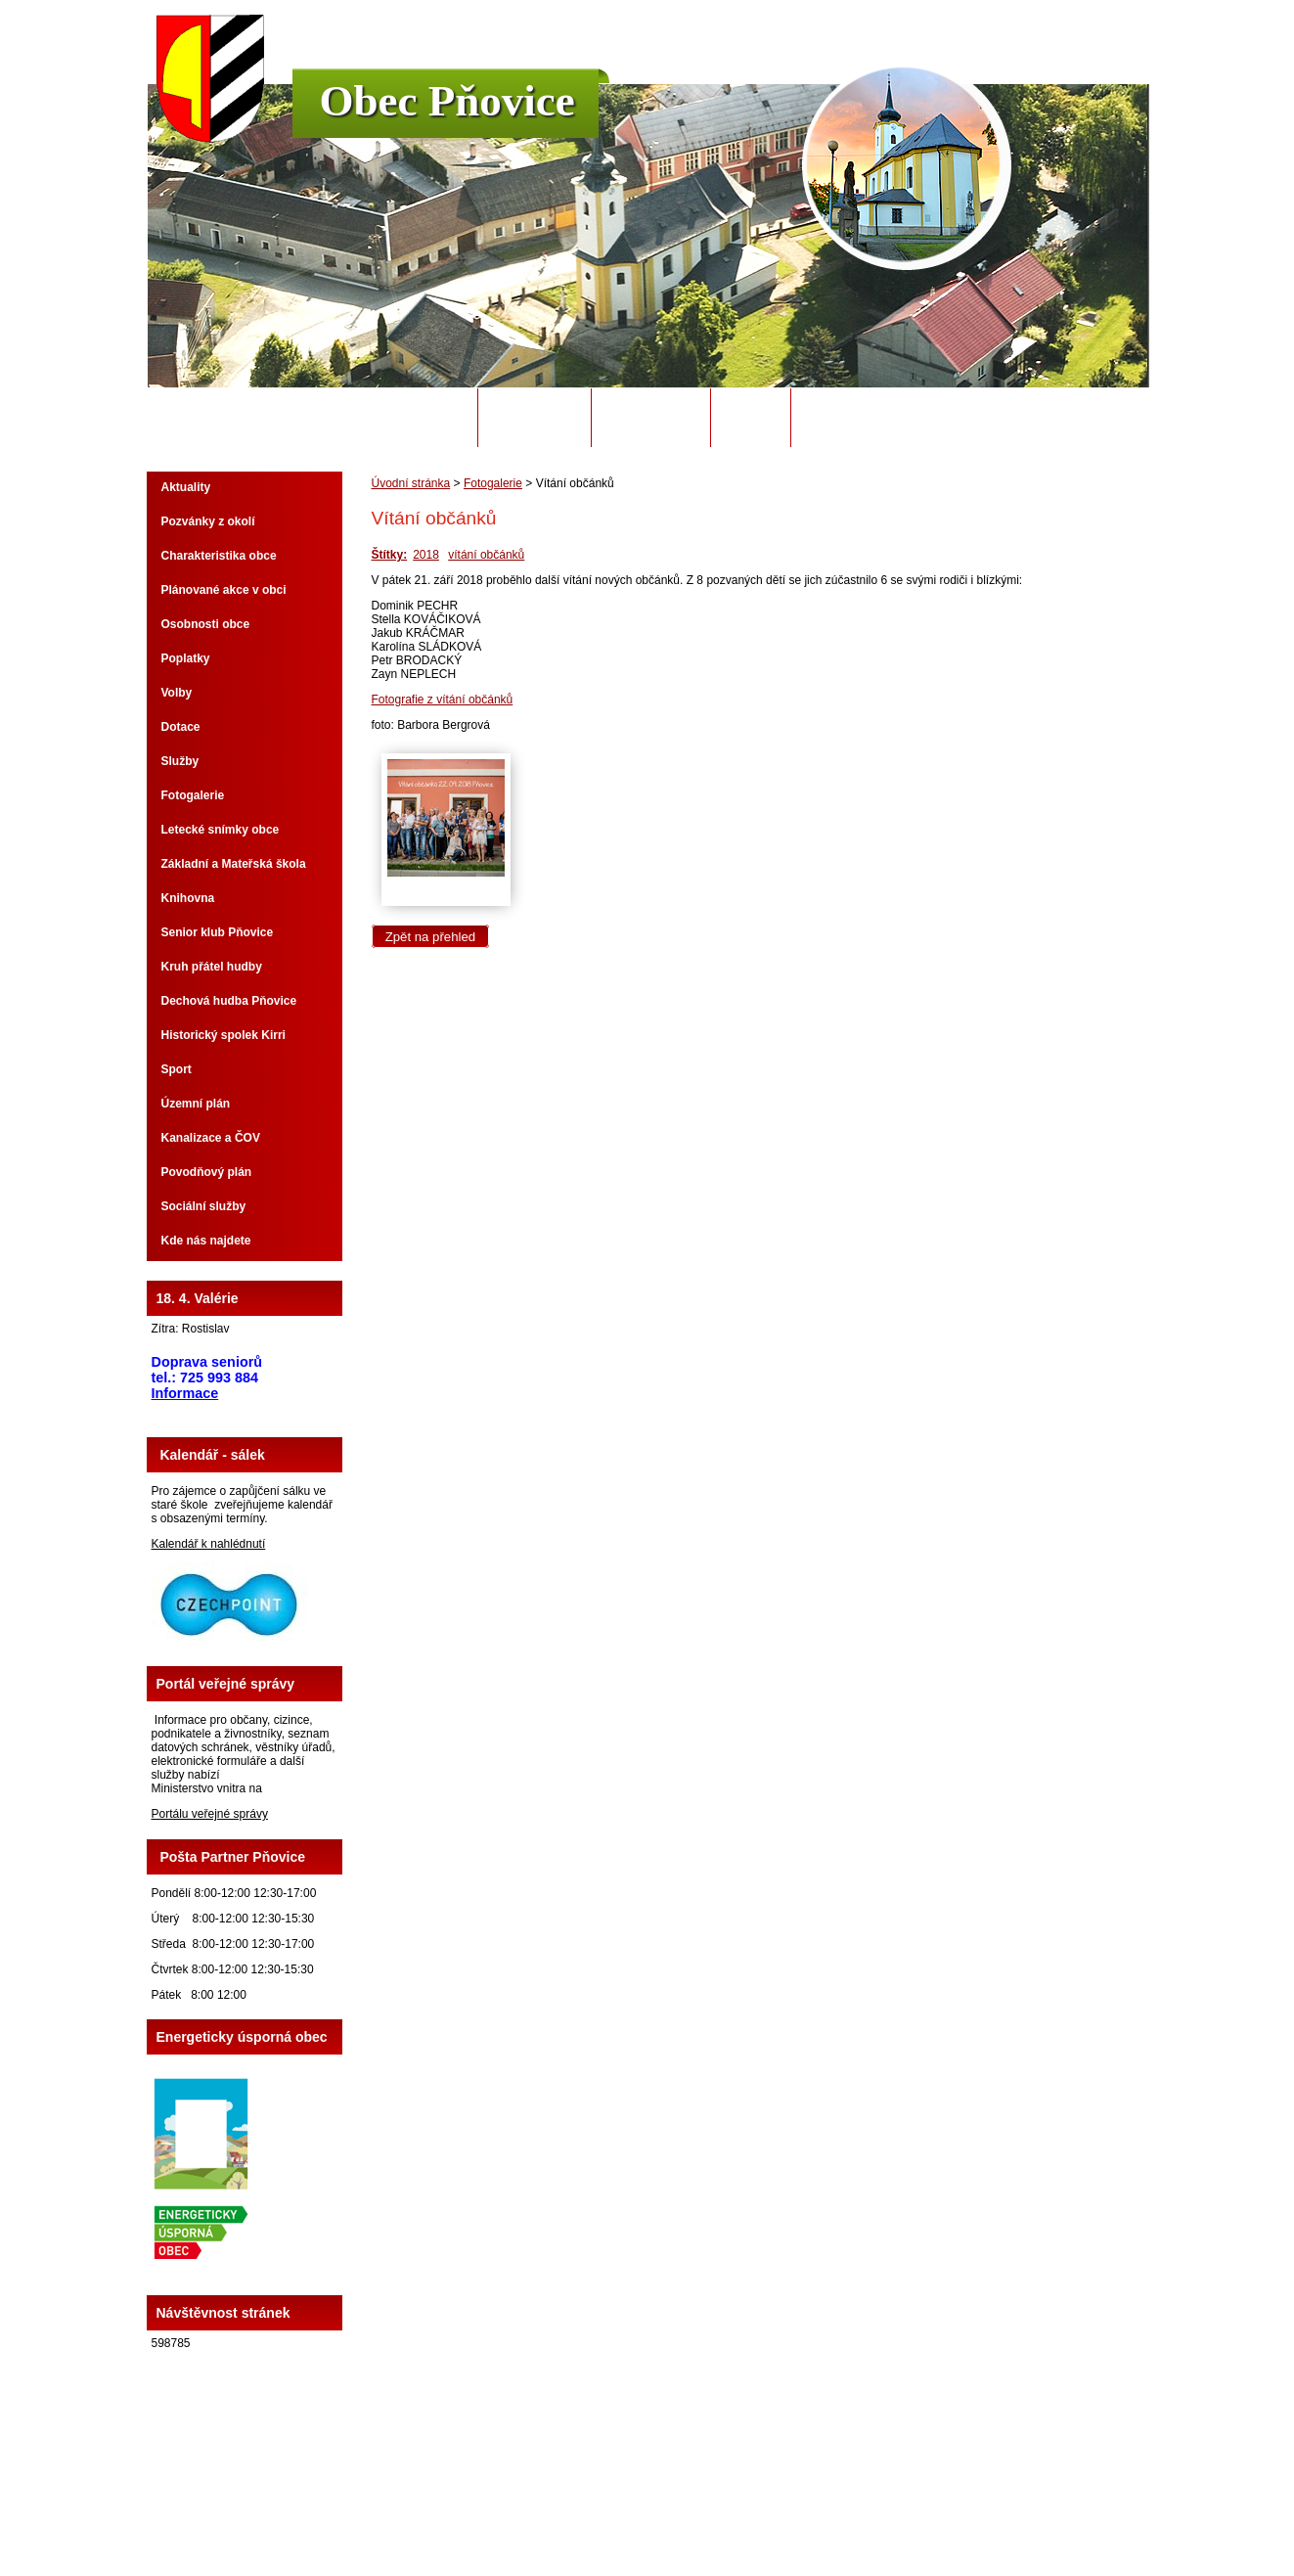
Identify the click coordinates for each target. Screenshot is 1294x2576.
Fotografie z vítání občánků (442, 699)
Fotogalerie (493, 483)
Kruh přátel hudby (211, 966)
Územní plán (196, 1103)
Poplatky (185, 658)
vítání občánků (486, 555)
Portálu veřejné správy (210, 1814)
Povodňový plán (206, 1172)
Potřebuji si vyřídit (871, 418)
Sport (176, 1069)
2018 (426, 555)
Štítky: (390, 555)
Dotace (181, 727)
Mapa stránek (789, 2506)
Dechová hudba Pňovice (229, 1001)
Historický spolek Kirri (223, 1035)
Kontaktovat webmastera (682, 2506)
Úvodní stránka (410, 418)
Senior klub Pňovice (217, 932)
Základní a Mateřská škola (233, 864)
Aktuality (186, 487)
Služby (180, 761)
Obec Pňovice (447, 100)
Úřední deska (650, 418)
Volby (177, 693)
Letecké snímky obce (220, 829)
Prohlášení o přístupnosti (896, 2506)
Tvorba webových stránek (724, 2520)
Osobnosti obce (205, 624)
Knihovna (188, 898)
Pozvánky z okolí (208, 521)
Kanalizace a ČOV (210, 1138)
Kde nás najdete (206, 1240)
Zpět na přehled (430, 936)
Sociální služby (203, 1206)
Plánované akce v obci (224, 590)
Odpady (750, 418)
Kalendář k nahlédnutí (209, 1544)
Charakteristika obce (219, 556)
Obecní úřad (534, 418)
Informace (185, 1393)
